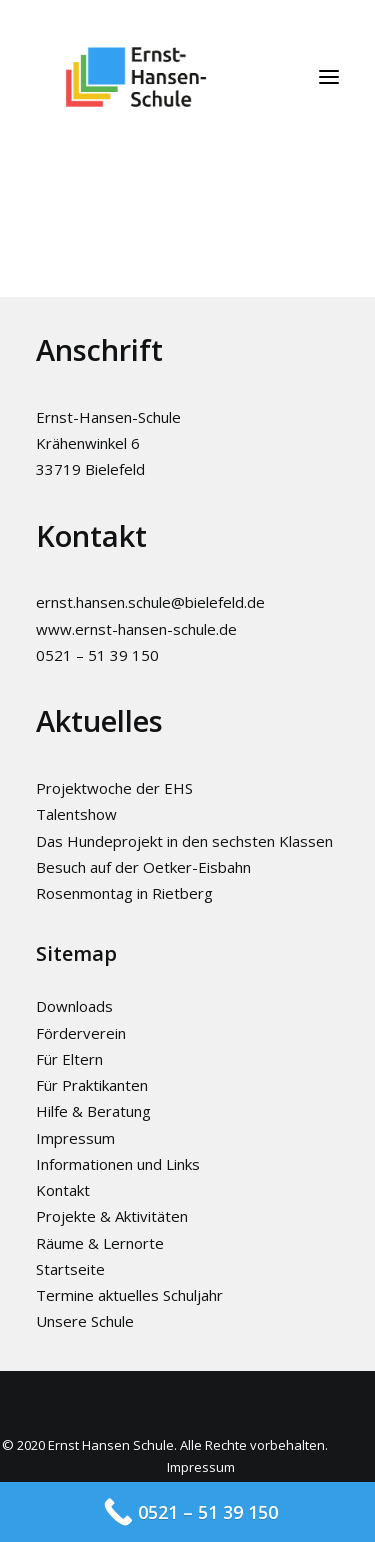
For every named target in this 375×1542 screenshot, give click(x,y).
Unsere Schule (85, 1321)
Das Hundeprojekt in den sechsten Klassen (184, 841)
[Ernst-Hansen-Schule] (136, 77)
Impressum (75, 1138)
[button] (329, 77)
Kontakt (63, 1190)
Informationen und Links (118, 1164)
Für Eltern (69, 1059)
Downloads (74, 1006)
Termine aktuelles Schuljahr (129, 1295)
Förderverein (81, 1033)
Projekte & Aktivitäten (112, 1216)
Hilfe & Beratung (93, 1111)
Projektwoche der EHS (114, 788)
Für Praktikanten (92, 1085)
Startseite (70, 1269)
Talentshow (76, 814)
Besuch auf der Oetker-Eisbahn (143, 867)
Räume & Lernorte (100, 1243)
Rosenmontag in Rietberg (124, 893)
